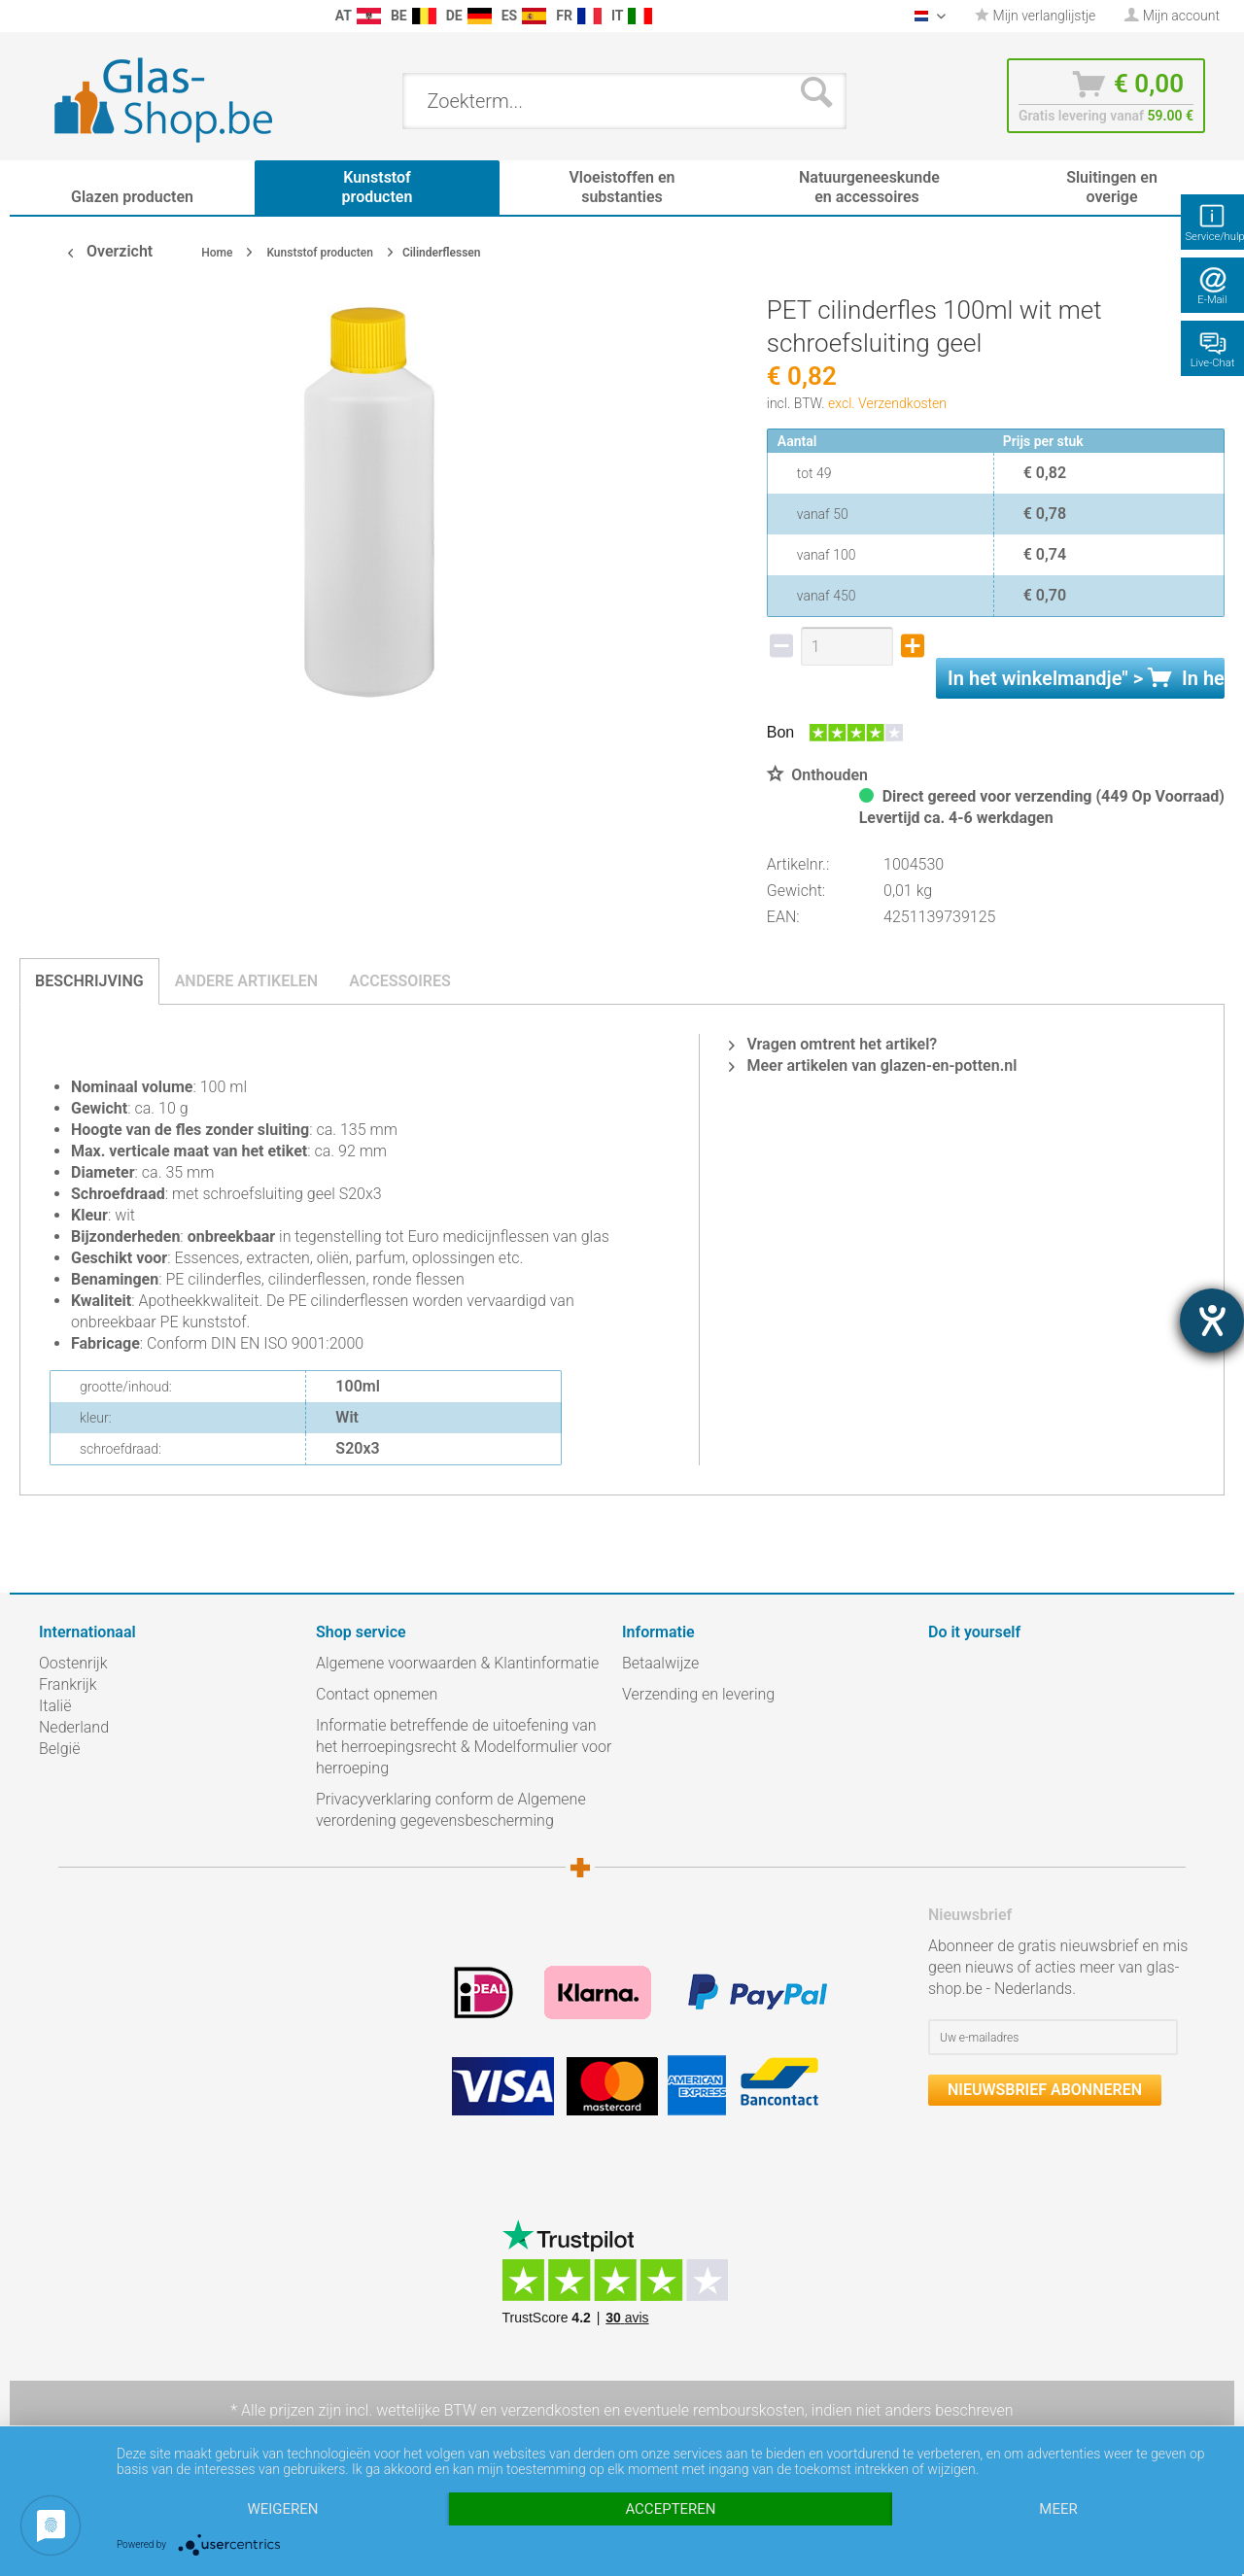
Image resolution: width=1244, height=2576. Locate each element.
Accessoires (400, 981)
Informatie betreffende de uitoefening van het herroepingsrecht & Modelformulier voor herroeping (463, 1746)
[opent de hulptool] (1212, 1320)
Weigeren (282, 2509)
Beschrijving (89, 981)
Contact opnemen (376, 1694)
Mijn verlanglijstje (1035, 15)
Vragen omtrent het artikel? (833, 1044)
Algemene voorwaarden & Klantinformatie (457, 1663)
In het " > (1086, 678)
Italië (55, 1706)
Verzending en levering (698, 1694)
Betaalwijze (660, 1663)
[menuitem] (48, 16)
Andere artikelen (247, 981)
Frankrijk (68, 1684)
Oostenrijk (73, 1663)
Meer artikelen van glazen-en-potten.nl (873, 1065)
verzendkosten (550, 2410)
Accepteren (670, 2509)
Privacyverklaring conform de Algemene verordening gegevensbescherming (451, 1810)
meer (1058, 2509)
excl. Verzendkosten (887, 403)
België (59, 1748)
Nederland (74, 1727)
